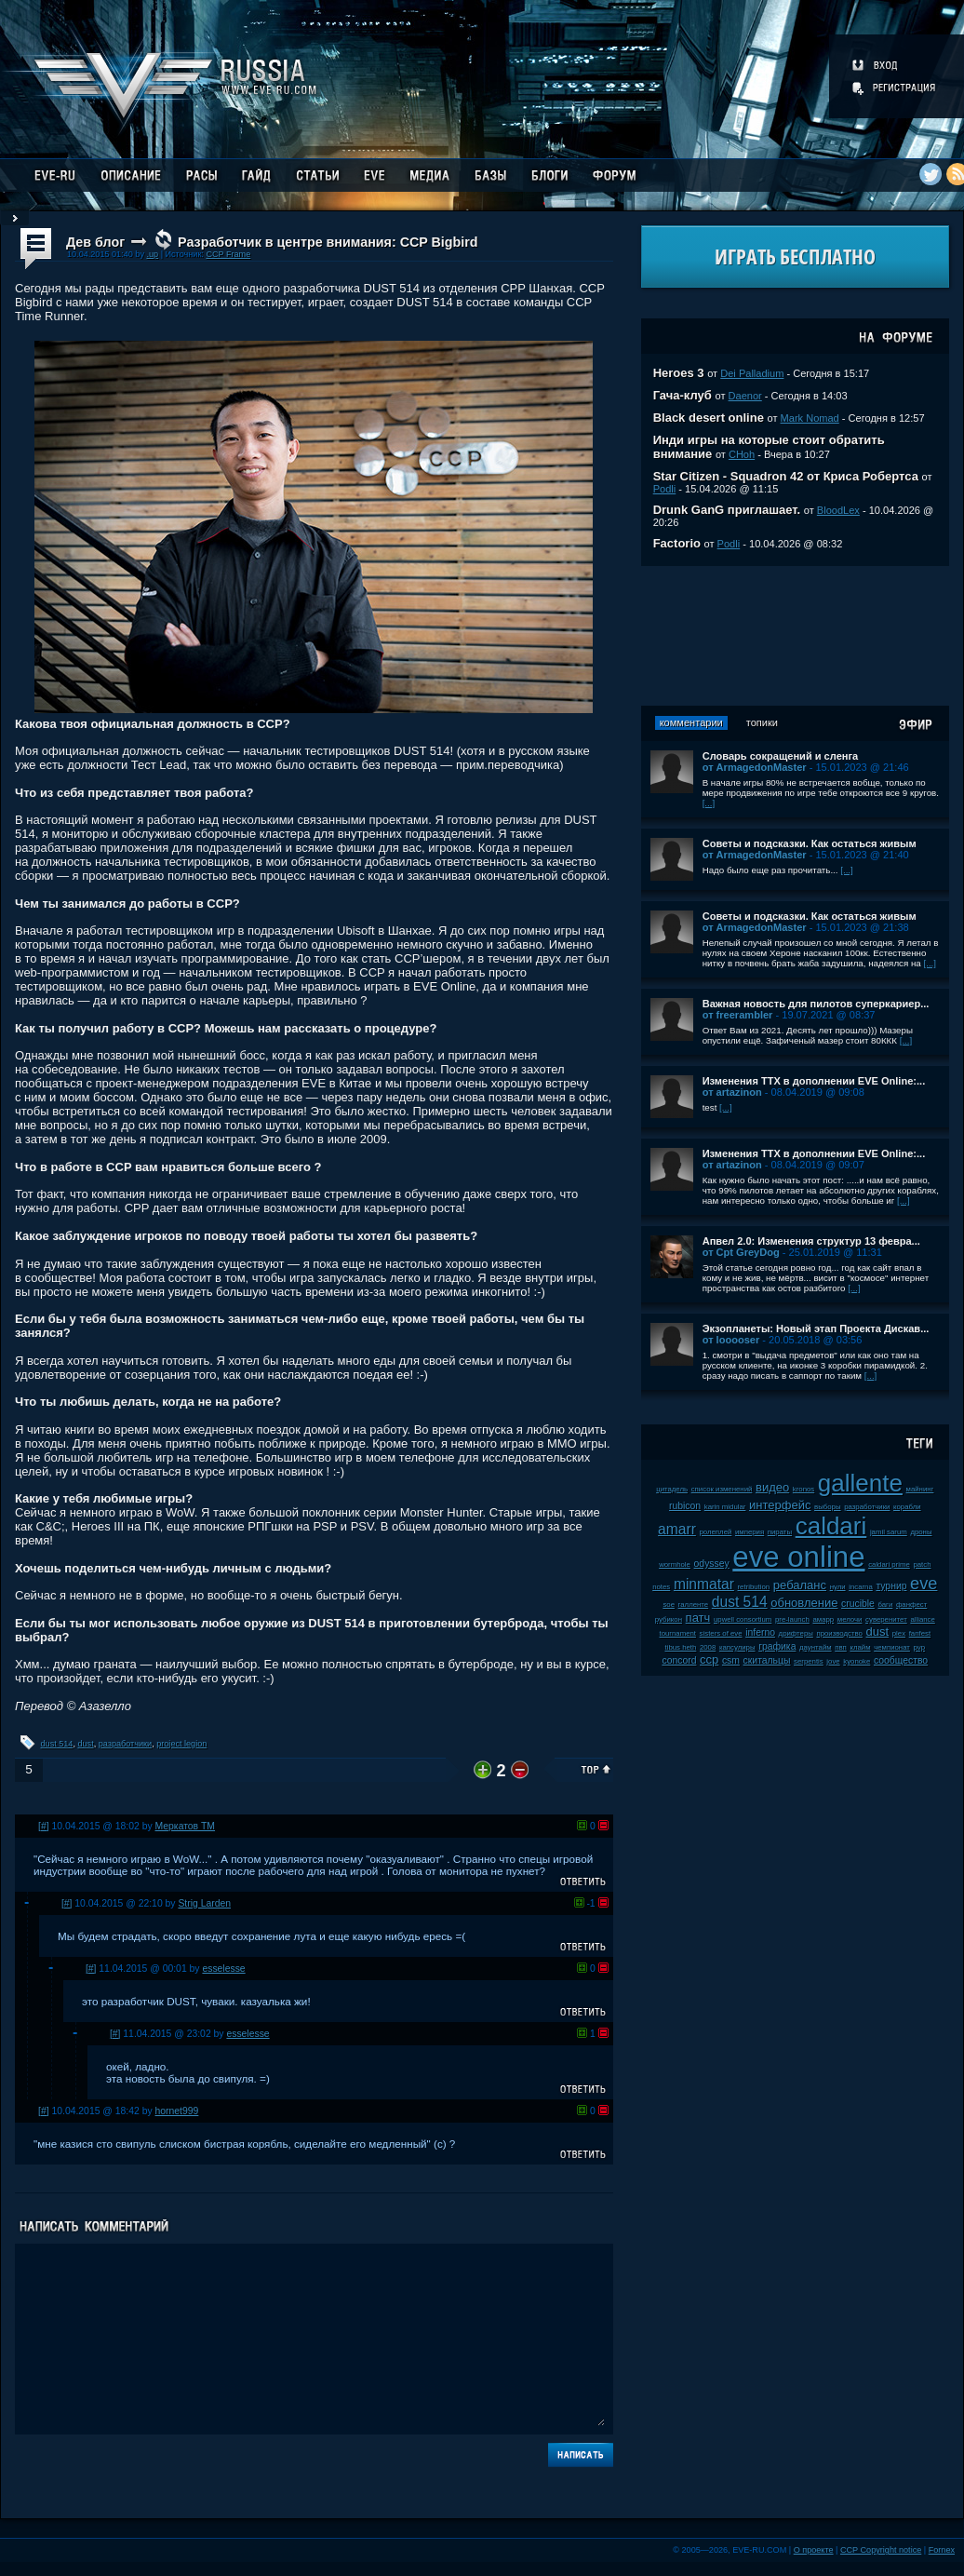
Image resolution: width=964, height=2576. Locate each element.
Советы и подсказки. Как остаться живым (810, 843)
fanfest (920, 1633)
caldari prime (889, 1564)
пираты (780, 1532)
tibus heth (681, 1647)
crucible (858, 1603)
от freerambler (738, 1014)
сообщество (901, 1660)
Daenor (745, 395)
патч (698, 1618)
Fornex (942, 2550)
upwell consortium (742, 1619)
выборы (827, 1507)
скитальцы (767, 1660)
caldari (831, 1526)
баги (885, 1604)
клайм (860, 1647)
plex (898, 1633)
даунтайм (815, 1647)
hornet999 (177, 2111)
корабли (907, 1507)
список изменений (722, 1489)
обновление (803, 1603)
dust (85, 1743)
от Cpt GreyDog (741, 1252)
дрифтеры (796, 1633)
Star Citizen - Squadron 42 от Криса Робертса (785, 476)
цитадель (672, 1489)
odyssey (712, 1563)
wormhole (674, 1564)
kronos (803, 1489)
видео (772, 1487)
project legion (181, 1743)
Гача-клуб (682, 395)
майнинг (920, 1489)
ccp (709, 1659)
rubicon (685, 1506)
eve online (798, 1557)
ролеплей (715, 1532)
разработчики (125, 1743)
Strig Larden (204, 1903)
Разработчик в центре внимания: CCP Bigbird (327, 242)
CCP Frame (228, 254)
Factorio (677, 543)
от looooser (731, 1339)
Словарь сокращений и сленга (781, 756)
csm (731, 1660)
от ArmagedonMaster (755, 767)
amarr (677, 1529)
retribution (754, 1587)
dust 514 (57, 1743)
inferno (760, 1632)
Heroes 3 (678, 373)
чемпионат (892, 1647)
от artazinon (732, 1092)
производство (839, 1633)
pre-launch (792, 1619)
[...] (709, 803)
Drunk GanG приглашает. (727, 510)
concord (679, 1660)
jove (832, 1661)
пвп (841, 1647)
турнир (891, 1586)
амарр (823, 1619)
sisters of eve (721, 1633)
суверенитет (886, 1619)
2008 (708, 1647)
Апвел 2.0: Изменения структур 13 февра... (811, 1241)
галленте (693, 1604)
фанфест (911, 1604)
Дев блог (95, 242)
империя (749, 1532)
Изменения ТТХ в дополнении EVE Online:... (814, 1080)
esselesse (223, 1968)
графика (777, 1646)
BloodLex (838, 510)
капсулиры (737, 1647)
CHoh (742, 454)
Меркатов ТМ (185, 1826)
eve (923, 1583)
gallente (860, 1483)
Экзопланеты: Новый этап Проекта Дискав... (816, 1328)
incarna (861, 1587)
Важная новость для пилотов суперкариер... (816, 1003)
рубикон (668, 1619)
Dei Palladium (751, 373)
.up (152, 254)
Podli (664, 488)
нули (838, 1587)
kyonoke (856, 1661)
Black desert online (708, 418)
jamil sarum (888, 1532)
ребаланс (799, 1585)
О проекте (814, 2550)
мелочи (850, 1619)
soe (669, 1604)
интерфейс (779, 1505)
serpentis (808, 1661)
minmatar (704, 1584)
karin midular (725, 1507)
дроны (920, 1532)
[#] (43, 1826)
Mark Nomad (810, 418)
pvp (920, 1647)
